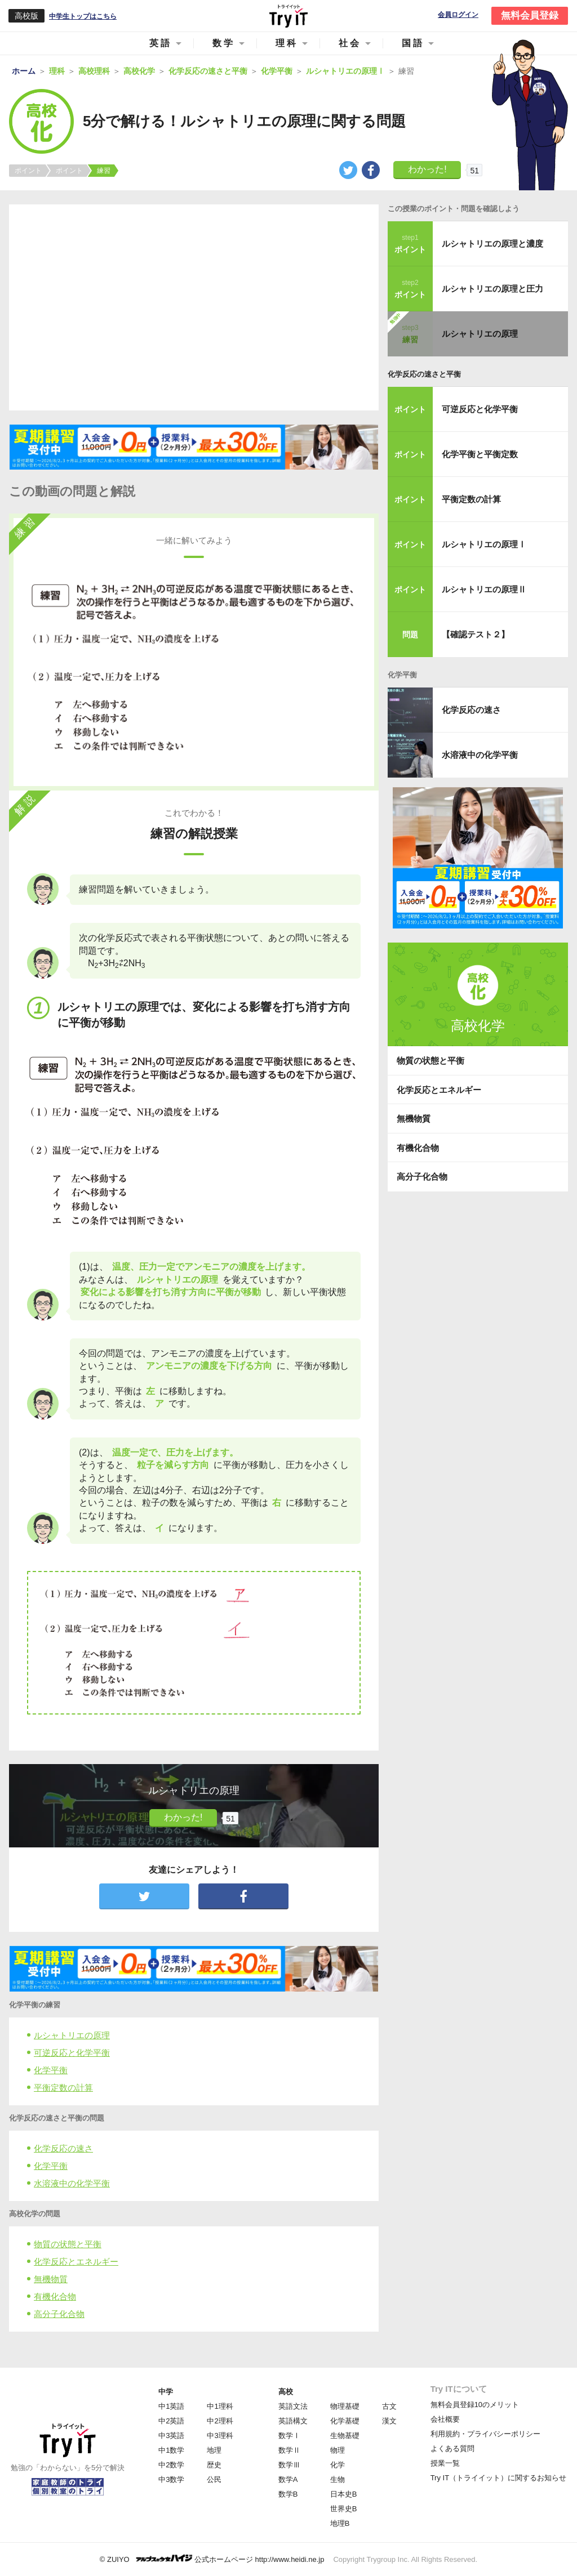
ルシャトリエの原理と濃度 (492, 243)
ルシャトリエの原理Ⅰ (484, 544)
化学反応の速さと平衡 (424, 374)
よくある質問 (452, 2448)
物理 (337, 2450)
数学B (288, 2494)
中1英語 (171, 2406)
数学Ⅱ (289, 2450)
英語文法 (293, 2406)
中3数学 (171, 2479)
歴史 (214, 2465)
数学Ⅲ (289, 2465)
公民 (214, 2479)
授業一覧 (445, 2463)
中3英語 (171, 2435)
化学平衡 (51, 2070)
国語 (413, 43)
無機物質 (51, 2279)
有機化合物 (55, 2296)
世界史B (343, 2508)
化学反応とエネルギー (76, 2261)
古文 (389, 2406)
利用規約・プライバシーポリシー (485, 2434)
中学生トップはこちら (83, 16)
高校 (285, 2391)
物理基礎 (344, 2406)
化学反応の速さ (63, 2148)
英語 (160, 43)
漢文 (389, 2421)
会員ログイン (458, 15)
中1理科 (220, 2406)
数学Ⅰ (289, 2435)
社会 (350, 43)
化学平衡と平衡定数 (480, 454)
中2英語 (171, 2421)
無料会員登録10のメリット (474, 2404)
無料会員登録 (529, 15)
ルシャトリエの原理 (72, 2035)
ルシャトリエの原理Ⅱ (484, 589)
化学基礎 (344, 2421)
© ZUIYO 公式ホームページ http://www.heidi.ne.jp (212, 2559)
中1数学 (171, 2450)
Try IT (288, 15)
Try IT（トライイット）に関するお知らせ (498, 2478)
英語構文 (293, 2421)
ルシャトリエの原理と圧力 (492, 288)
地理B (340, 2523)
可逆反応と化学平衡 (72, 2052)
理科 (287, 43)
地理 (214, 2450)
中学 (165, 2391)
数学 (223, 43)
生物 (337, 2479)
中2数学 (171, 2465)
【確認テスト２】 (475, 634)
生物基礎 (344, 2435)
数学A (288, 2479)
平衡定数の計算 (63, 2087)
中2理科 (220, 2421)
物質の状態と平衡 (67, 2244)
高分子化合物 (59, 2314)
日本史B (343, 2494)
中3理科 (220, 2435)
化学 (337, 2465)
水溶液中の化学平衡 (72, 2183)
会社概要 (445, 2419)
